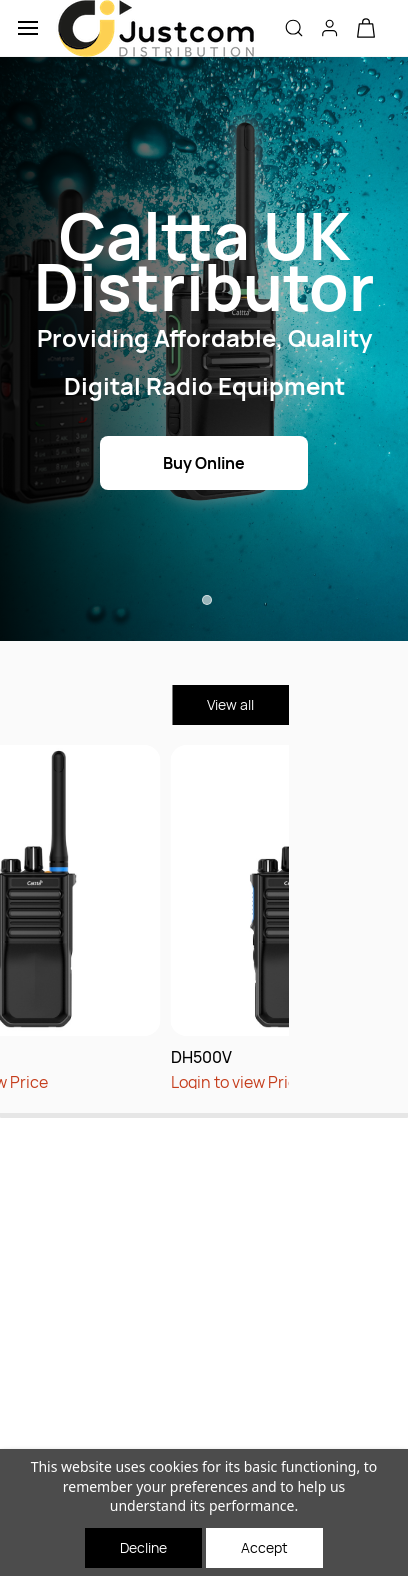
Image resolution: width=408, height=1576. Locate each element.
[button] (366, 28)
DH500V (132, 1057)
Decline (143, 1547)
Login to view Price (169, 1082)
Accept (264, 1547)
